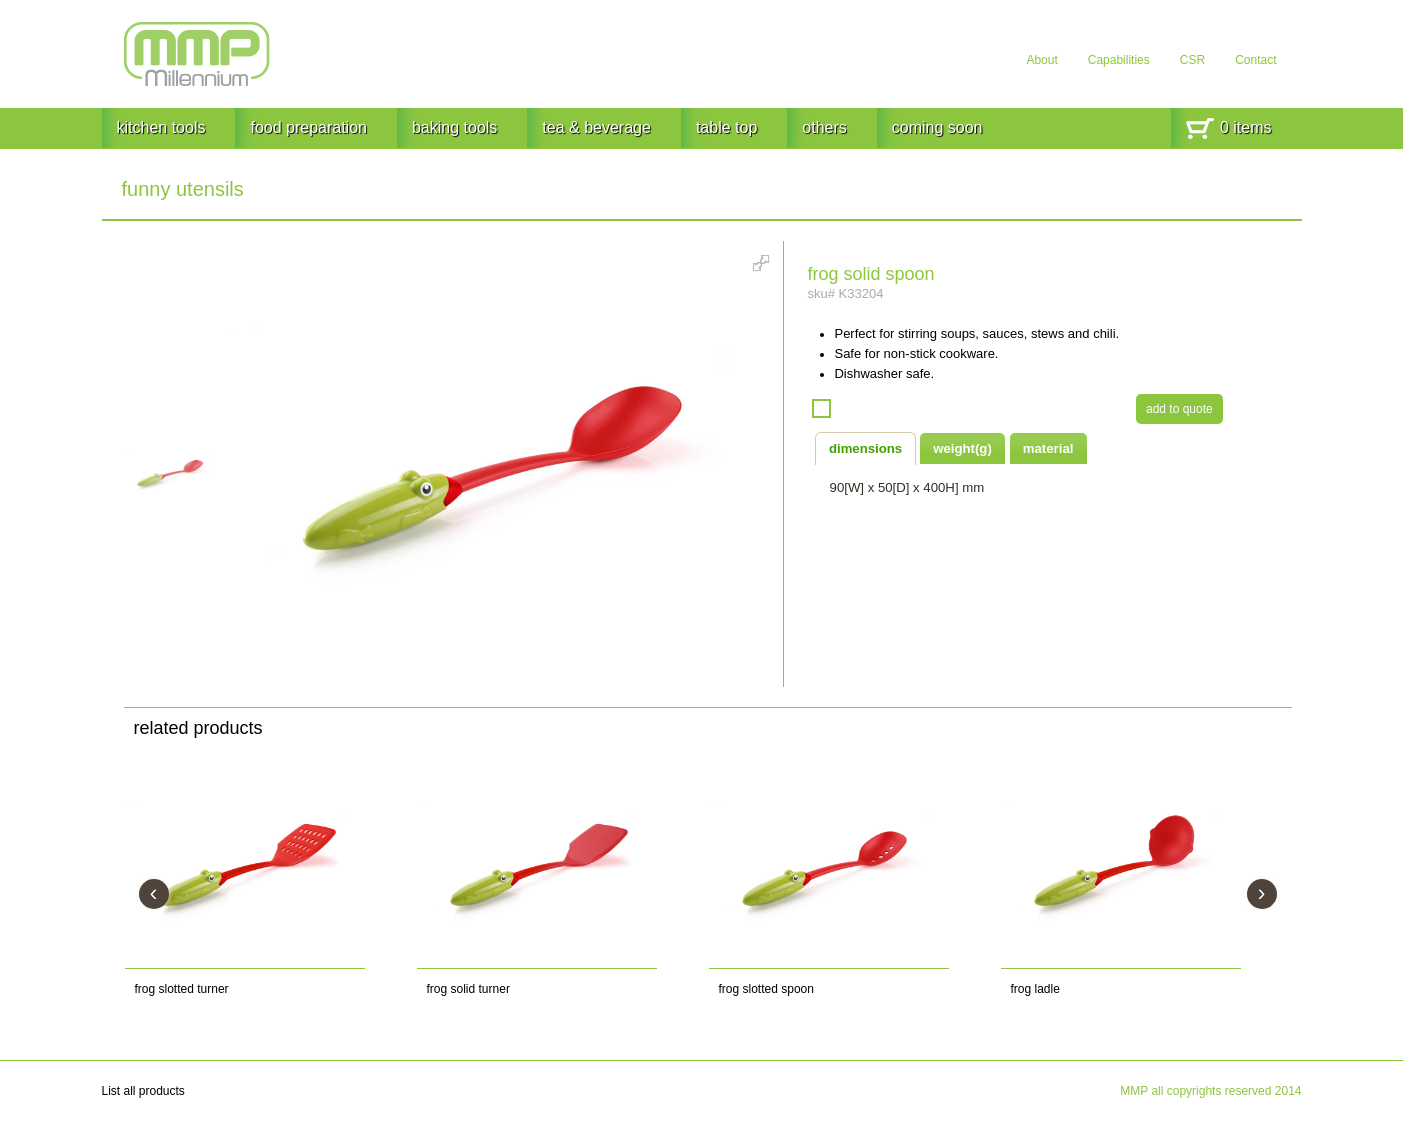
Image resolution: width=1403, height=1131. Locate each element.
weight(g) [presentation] (962, 448)
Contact (1255, 60)
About (1041, 60)
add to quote (1179, 409)
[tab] (866, 448)
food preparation (308, 127)
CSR (1192, 60)
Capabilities (1119, 60)
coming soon (937, 127)
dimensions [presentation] (865, 448)
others (824, 127)
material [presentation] (1048, 448)
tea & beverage (596, 127)
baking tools (454, 127)
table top (726, 127)
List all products (143, 1091)
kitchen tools (161, 127)
